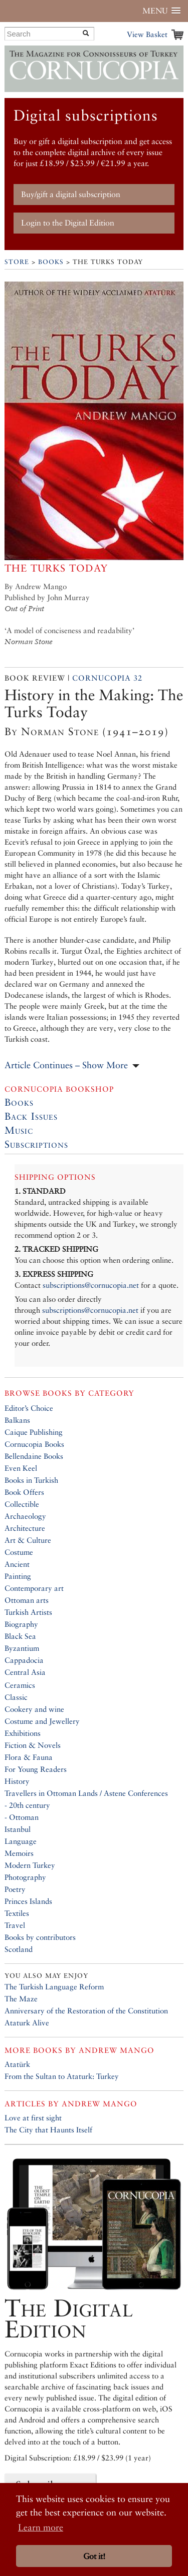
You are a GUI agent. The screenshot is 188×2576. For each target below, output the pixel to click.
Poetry (15, 1889)
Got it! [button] (94, 2556)
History (17, 1781)
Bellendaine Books (34, 1456)
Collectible (22, 1504)
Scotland (19, 1949)
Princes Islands (28, 1901)
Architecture (25, 1528)
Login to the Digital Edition (67, 223)
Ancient (17, 1564)
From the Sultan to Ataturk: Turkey (62, 2076)
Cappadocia (24, 1660)
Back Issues (31, 1116)
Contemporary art (34, 1588)
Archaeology (25, 1516)
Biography (21, 1624)
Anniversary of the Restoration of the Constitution (86, 2010)
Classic (16, 1697)
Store (17, 262)
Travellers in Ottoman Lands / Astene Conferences (86, 1793)
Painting (18, 1576)
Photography (25, 1877)
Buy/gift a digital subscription (70, 194)
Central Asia (25, 1672)
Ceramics (20, 1685)
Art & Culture (28, 1540)
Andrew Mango (116, 2050)
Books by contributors (40, 1937)
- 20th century (27, 1805)
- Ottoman (22, 1817)
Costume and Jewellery (42, 1721)
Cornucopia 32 (107, 678)
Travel (15, 1925)
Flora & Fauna (29, 1757)
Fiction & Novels (33, 1745)
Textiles (17, 1913)
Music (19, 1130)
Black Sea (20, 1636)
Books (51, 262)
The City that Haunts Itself (48, 2129)
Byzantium (22, 1648)
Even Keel (21, 1468)
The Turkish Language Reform (54, 1986)
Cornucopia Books (34, 1444)
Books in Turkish (31, 1480)
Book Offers (24, 1492)
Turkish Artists (28, 1612)
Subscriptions (36, 1144)
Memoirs (19, 1853)
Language (21, 1841)
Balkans (17, 1420)
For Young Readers (36, 1769)
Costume (19, 1552)
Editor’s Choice (29, 1408)
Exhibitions (23, 1733)
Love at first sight (33, 2117)
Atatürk (17, 2064)
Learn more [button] (40, 2527)
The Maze (21, 1998)
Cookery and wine (34, 1709)
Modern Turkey (30, 1865)
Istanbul (18, 1829)
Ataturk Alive (27, 2022)
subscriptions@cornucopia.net (91, 1285)
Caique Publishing (34, 1432)
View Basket (147, 34)
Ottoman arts (27, 1600)
